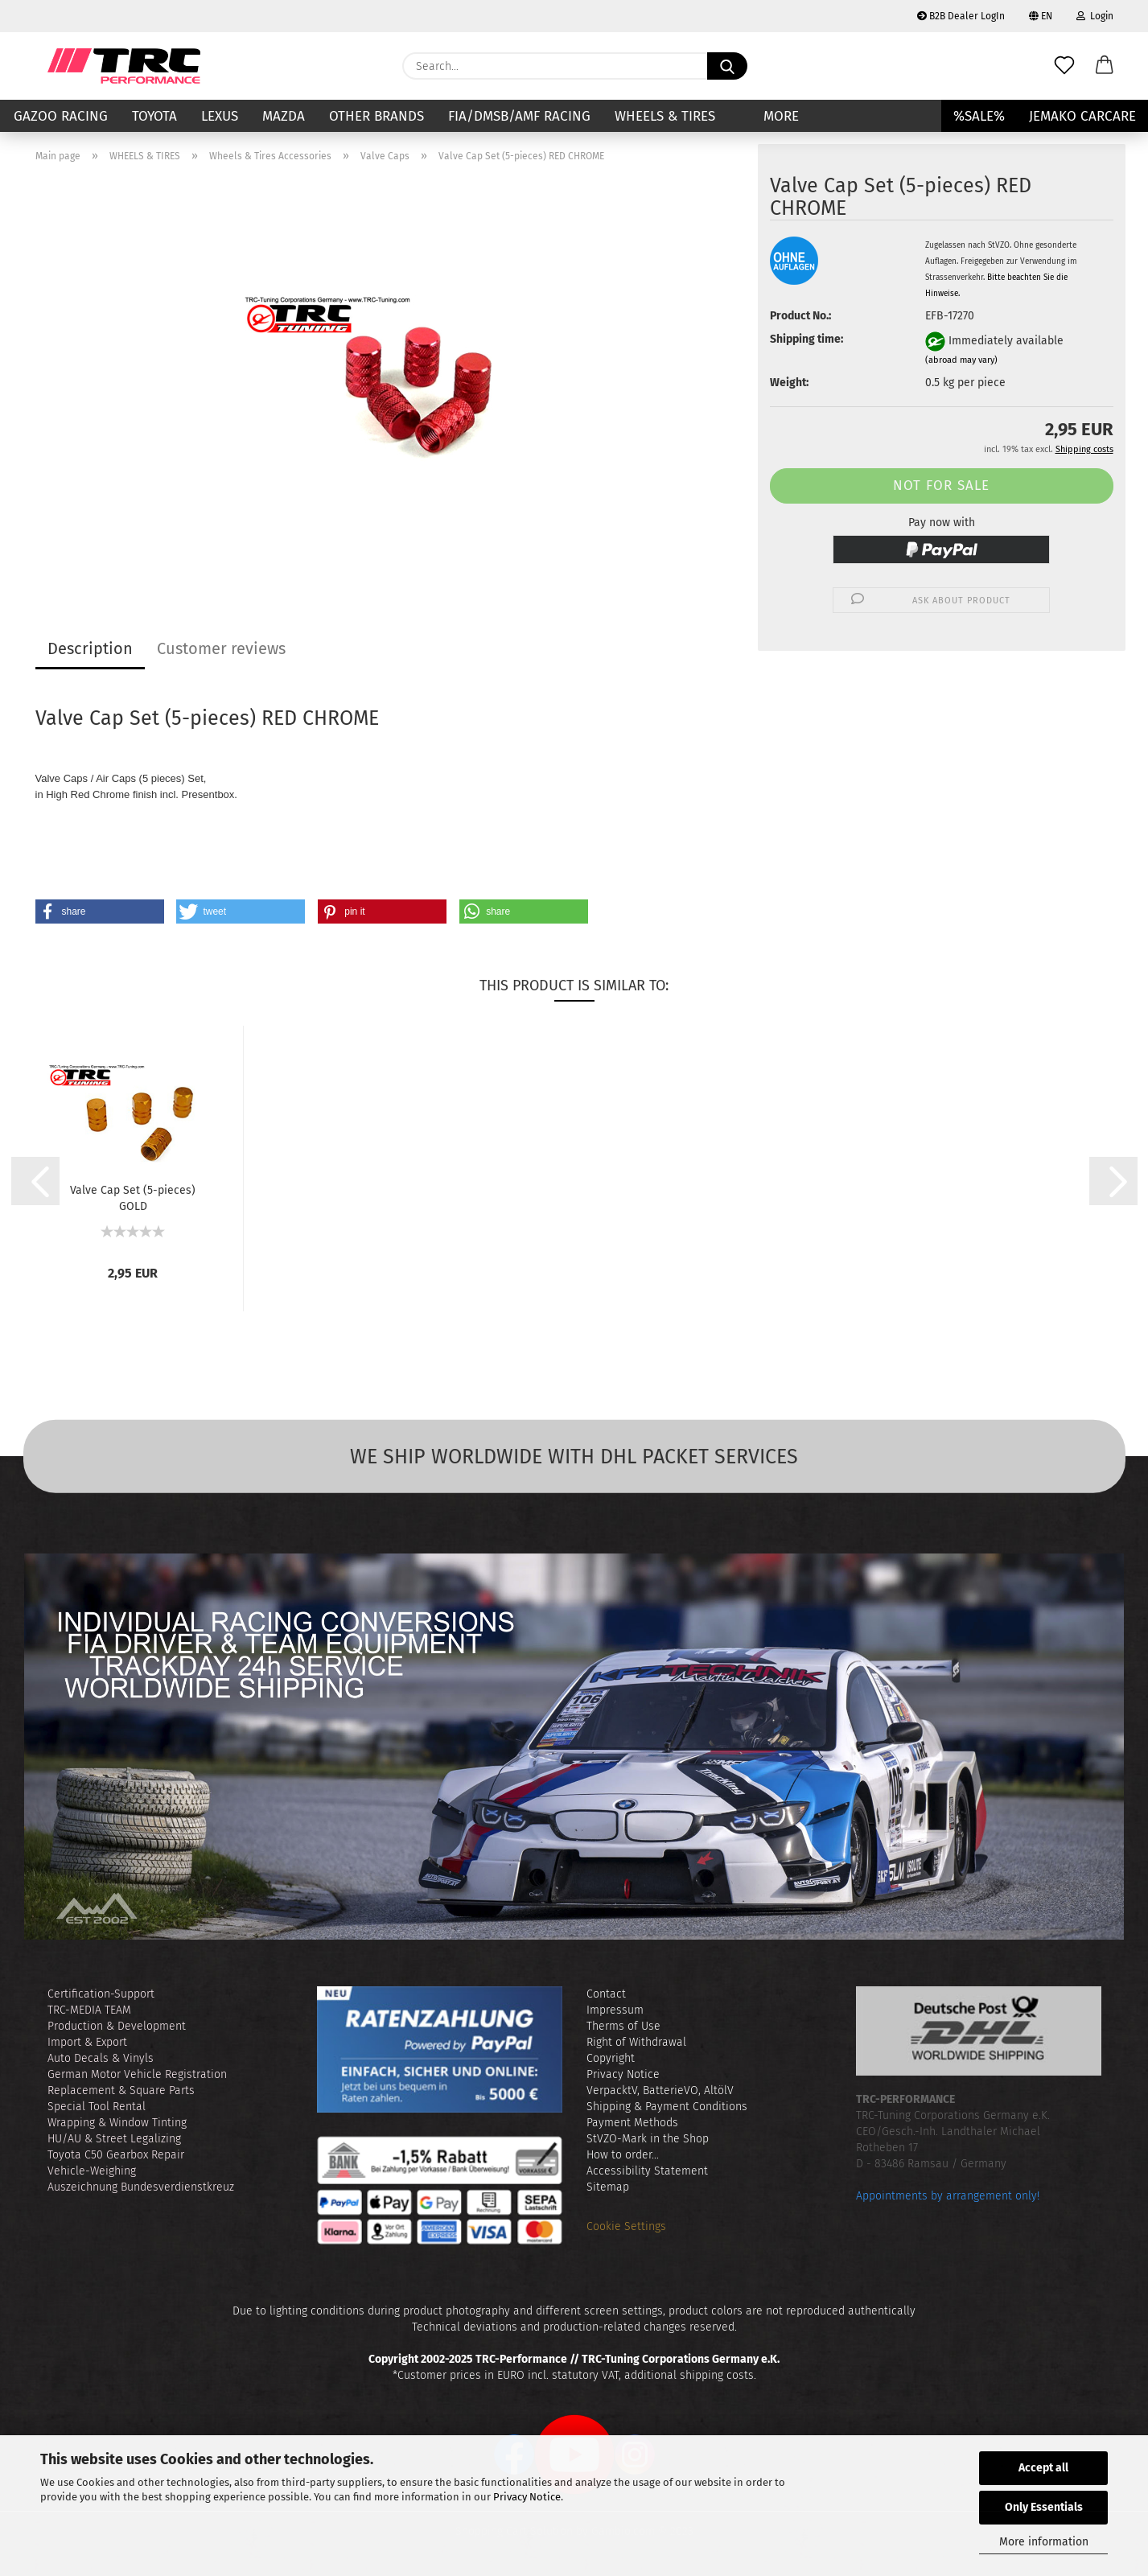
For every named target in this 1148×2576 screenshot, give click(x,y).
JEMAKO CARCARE (1082, 116)
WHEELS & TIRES (665, 116)
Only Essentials (1044, 2507)
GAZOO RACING (61, 116)
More (781, 116)
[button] (1104, 66)
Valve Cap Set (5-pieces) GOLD (132, 1197)
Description (90, 648)
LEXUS (219, 116)
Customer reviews (221, 648)
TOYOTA (154, 116)
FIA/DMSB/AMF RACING (519, 116)
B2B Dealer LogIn (961, 16)
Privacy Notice (527, 2497)
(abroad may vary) (961, 360)
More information (1043, 2542)
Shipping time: (806, 339)
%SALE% (979, 116)
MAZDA (283, 116)
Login (1094, 16)
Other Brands (376, 116)
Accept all (1043, 2468)
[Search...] (727, 66)
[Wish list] (1064, 66)
